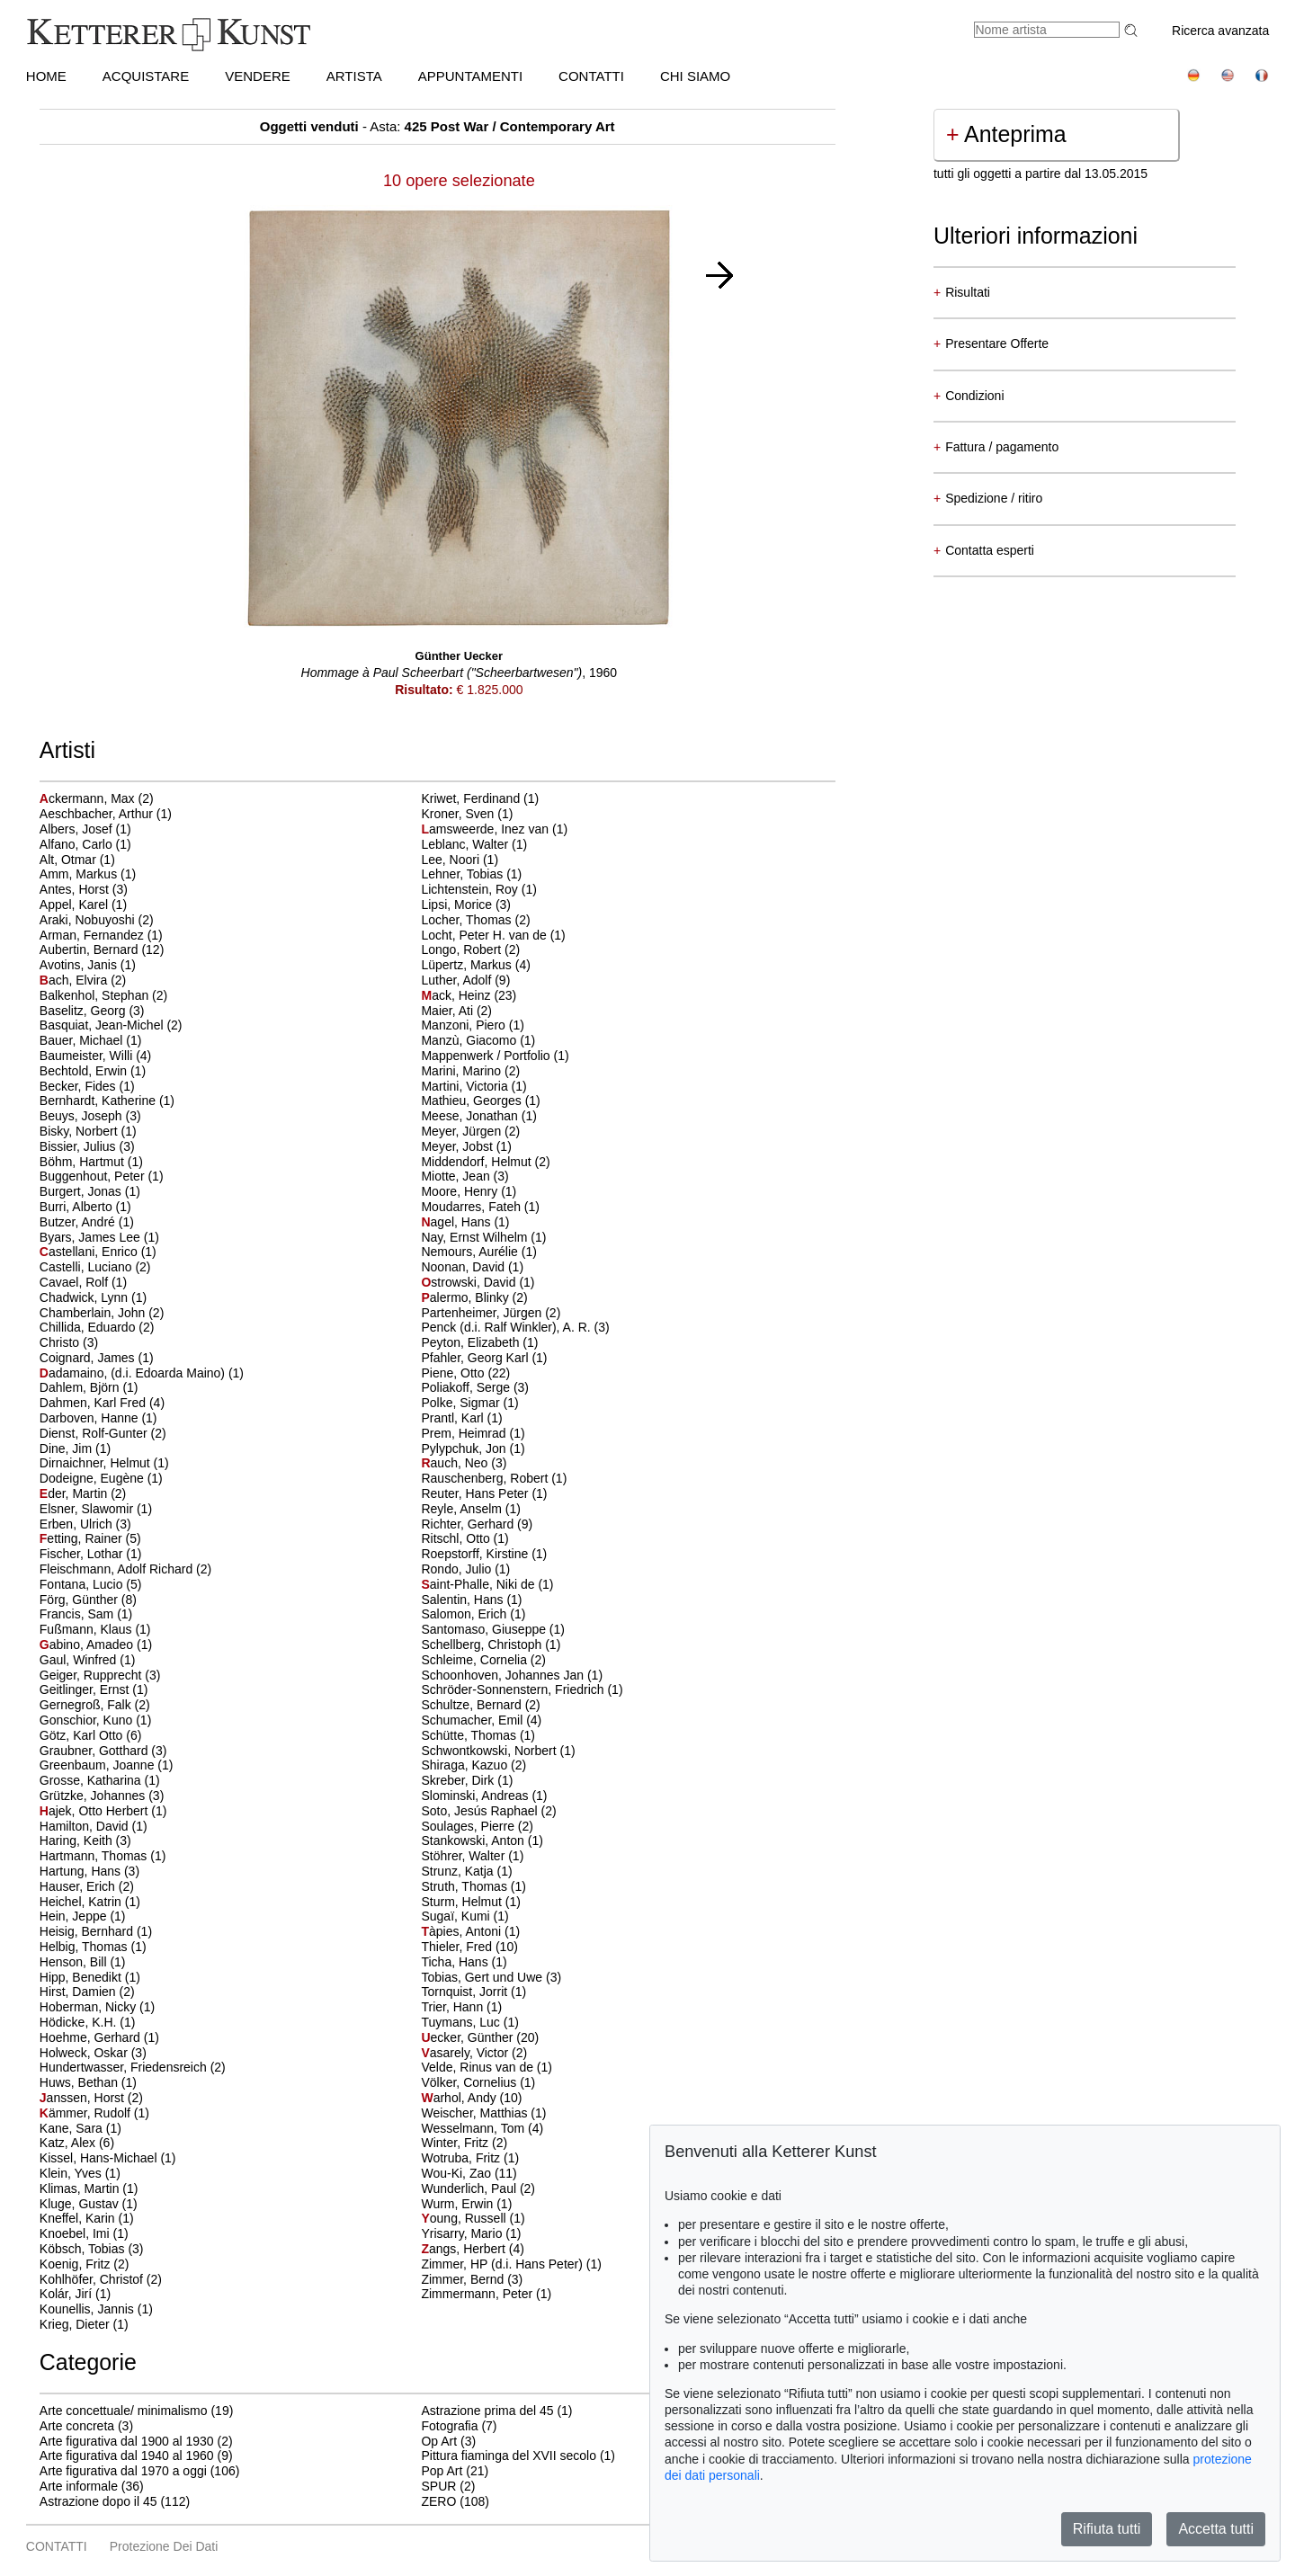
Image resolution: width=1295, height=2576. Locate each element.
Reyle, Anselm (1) (470, 1509)
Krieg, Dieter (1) (84, 2324)
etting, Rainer (83, 1538)
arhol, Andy (460, 2097)
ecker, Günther (468, 2037)
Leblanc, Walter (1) (474, 844)
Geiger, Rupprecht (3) (100, 1675)
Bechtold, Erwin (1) (93, 1071)
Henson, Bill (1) (83, 1962)
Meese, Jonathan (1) (478, 1116)
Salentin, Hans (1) (471, 1599)
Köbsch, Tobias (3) (92, 2249)
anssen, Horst (84, 2097)
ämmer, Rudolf (87, 2113)
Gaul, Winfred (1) (88, 1660)
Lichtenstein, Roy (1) (478, 889)
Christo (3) (69, 1342)
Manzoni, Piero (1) (472, 1025)
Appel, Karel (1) (83, 904)
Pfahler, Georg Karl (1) (484, 1357)
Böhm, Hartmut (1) (91, 1161)
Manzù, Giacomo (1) (478, 1040)
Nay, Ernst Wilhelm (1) (483, 1237)
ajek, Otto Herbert (96, 1811)
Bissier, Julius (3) (87, 1146)
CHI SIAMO (695, 76)
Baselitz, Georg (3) (92, 1010)
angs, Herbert (464, 2249)
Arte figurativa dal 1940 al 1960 (127, 2455)
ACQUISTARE (146, 76)
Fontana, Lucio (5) (91, 1584)
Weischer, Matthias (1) (483, 2113)
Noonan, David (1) (472, 1267)
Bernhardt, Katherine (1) (107, 1100)
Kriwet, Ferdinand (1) (480, 798)
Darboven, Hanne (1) (98, 1418)
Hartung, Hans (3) (89, 1871)
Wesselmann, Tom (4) (482, 2128)
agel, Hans (457, 1222)
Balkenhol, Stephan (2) (103, 995)
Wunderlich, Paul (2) (478, 2188)
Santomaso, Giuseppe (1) (493, 1629)
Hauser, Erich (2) (87, 1886)
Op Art (439, 2441)
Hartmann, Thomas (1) (103, 1856)
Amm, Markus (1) (88, 874)
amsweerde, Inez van (486, 829)
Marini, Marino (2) (470, 1071)
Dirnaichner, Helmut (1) (104, 1463)
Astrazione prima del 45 (487, 2410)
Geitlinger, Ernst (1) (94, 1689)
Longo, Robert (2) (470, 949)
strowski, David (470, 1282)
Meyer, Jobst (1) (466, 1146)
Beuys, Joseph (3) (90, 1116)
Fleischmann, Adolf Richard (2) (125, 1569)
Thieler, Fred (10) (469, 1946)
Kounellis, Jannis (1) (96, 2309)
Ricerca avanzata (1220, 30)
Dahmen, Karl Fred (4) (102, 1402)
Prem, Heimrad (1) (472, 1433)
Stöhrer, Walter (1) (472, 1856)
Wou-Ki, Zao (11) (468, 2173)
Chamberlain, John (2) (102, 1313)
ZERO (438, 2501)
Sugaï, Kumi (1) (464, 1916)
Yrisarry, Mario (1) (471, 2233)
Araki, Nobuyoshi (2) (97, 920)
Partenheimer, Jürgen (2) (490, 1313)
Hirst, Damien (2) (87, 1991)
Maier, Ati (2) (456, 1010)
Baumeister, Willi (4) (95, 1055)
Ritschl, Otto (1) (464, 1538)
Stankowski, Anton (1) (481, 1840)
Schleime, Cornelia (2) (483, 1660)
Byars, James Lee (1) (99, 1237)
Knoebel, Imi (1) (84, 2233)
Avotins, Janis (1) (88, 965)
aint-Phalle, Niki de (479, 1584)
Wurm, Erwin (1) (466, 2204)
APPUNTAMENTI (470, 76)
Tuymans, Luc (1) (469, 2022)
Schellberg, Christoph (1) (490, 1644)
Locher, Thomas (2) (475, 920)
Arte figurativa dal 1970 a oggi (123, 2471)
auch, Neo (456, 1463)
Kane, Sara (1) (80, 2128)
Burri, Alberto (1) (85, 1206)
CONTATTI (591, 76)
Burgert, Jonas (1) (90, 1191)
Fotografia (449, 2426)
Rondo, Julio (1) (465, 1569)
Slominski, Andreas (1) (484, 1795)
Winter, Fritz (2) (464, 2142)
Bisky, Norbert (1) (88, 1131)
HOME (46, 76)
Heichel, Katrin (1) (90, 1901)
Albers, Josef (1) (85, 829)
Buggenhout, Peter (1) (102, 1176)
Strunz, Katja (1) (466, 1871)
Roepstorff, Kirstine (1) (484, 1553)
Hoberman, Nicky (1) (97, 2007)
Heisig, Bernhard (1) (96, 1931)
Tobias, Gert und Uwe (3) (491, 1977)
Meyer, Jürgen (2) (470, 1131)
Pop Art (441, 2471)
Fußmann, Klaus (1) (95, 1629)
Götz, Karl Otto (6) (91, 1735)
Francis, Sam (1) (86, 1614)
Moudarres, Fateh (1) (480, 1206)
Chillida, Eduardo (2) (97, 1327)
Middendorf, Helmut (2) (485, 1161)
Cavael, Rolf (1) (83, 1282)
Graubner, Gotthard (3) (103, 1750)
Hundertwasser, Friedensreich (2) (133, 2067)
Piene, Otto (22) (465, 1373)
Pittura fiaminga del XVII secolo (508, 2455)
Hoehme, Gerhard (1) (99, 2037)
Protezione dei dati (164, 2546)
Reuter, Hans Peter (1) (484, 1493)
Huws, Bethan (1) (88, 2082)
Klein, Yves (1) (80, 2173)
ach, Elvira (75, 980)
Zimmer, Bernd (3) (471, 2279)
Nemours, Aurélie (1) (478, 1251)
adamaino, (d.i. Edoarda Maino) (134, 1373)
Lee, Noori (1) (459, 859)
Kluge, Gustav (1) (89, 2204)
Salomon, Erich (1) (473, 1614)
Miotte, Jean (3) (464, 1176)
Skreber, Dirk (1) (467, 1780)
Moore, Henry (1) (468, 1191)
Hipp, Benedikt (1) (90, 1977)
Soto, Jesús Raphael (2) (488, 1811)
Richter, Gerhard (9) (476, 1524)
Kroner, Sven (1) (467, 814)
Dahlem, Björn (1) (89, 1387)
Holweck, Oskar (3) (93, 2053)
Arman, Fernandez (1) (101, 935)
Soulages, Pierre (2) (477, 1826)
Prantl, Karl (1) (461, 1418)
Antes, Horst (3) (84, 889)
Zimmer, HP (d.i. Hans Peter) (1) (511, 2264)
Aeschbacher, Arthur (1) (106, 814)
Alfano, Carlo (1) (85, 844)
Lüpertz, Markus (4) (475, 965)
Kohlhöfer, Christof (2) (101, 2279)
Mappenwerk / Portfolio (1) (494, 1055)
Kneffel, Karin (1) (87, 2218)
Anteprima (1006, 134)
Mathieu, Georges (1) (480, 1100)
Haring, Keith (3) (85, 1840)
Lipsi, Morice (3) (466, 904)
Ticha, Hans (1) (463, 1962)
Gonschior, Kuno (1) (96, 1720)
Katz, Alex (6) (77, 2142)
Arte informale (79, 2486)
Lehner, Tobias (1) (471, 874)
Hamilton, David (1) (93, 1826)
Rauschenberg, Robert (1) (494, 1478)
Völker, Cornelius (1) (478, 2082)
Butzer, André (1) (87, 1222)
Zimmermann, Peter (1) (486, 2293)
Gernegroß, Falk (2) (95, 1705)
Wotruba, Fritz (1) (470, 2158)
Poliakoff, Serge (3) (475, 1387)
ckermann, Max (89, 798)
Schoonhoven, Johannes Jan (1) (512, 1675)
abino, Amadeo (88, 1644)
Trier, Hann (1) (461, 2007)
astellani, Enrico (90, 1251)
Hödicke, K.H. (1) (88, 2022)
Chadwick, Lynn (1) (93, 1297)
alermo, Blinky (466, 1297)
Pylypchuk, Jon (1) (472, 1448)
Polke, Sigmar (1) (469, 1402)
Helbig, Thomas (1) (93, 1946)
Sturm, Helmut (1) (470, 1901)
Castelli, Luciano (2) (95, 1267)
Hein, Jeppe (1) (83, 1916)
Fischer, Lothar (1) (91, 1553)
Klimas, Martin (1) (89, 2188)
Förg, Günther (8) (88, 1599)
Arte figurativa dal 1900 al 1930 (127, 2441)
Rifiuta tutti (1107, 2528)
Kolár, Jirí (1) (75, 2293)
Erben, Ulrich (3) (85, 1524)
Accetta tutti (1216, 2528)
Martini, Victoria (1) (473, 1086)
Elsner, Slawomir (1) (96, 1509)
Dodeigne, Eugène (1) (101, 1478)
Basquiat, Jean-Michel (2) (111, 1025)
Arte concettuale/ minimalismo (124, 2410)
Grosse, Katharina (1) (100, 1780)
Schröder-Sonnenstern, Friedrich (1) (521, 1689)
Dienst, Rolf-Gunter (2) (103, 1433)
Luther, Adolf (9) (465, 980)
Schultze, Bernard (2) (480, 1705)
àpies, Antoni (463, 1931)
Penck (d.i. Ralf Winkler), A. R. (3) (515, 1327)
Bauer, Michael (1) (91, 1040)
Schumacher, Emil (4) (481, 1720)
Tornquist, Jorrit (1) (473, 1991)
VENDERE (257, 76)
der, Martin (75, 1493)
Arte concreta (77, 2426)
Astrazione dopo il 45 (98, 2501)
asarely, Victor (466, 2053)
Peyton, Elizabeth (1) (479, 1342)
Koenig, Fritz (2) (85, 2264)
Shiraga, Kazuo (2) (473, 1765)
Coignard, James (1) (97, 1357)
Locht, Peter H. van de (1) (493, 935)
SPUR (438, 2486)
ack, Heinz (457, 995)
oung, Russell (465, 2218)
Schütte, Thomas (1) (478, 1735)
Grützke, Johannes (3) (102, 1795)
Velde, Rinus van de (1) (486, 2067)
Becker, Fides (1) (87, 1086)
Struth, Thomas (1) (473, 1886)
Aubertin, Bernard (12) (102, 949)
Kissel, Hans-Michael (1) (108, 2158)
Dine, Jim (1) (75, 1448)
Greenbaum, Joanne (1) (107, 1765)
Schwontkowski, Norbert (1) (498, 1750)
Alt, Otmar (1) (77, 859)
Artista (354, 76)
